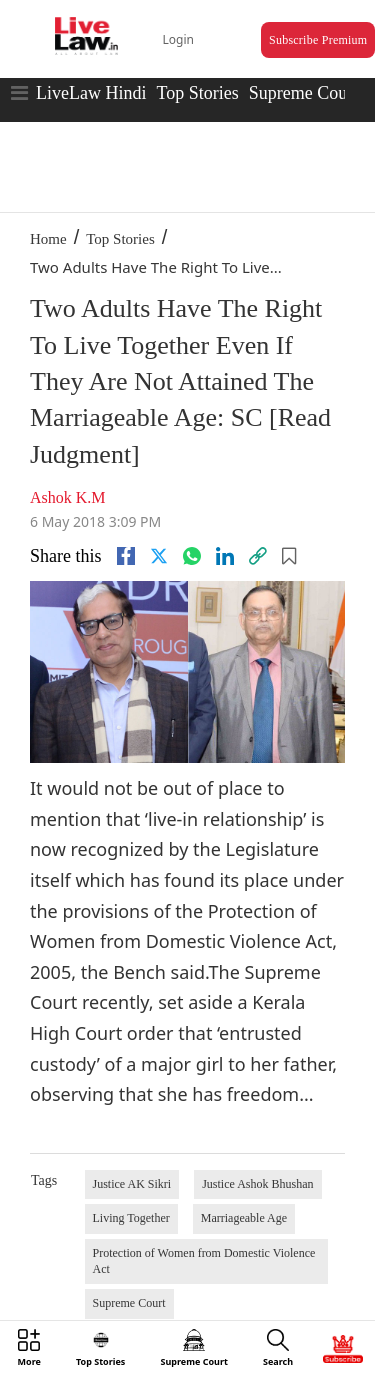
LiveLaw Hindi (91, 93)
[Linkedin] (225, 556)
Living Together (131, 1218)
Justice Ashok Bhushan (257, 1184)
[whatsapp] (192, 556)
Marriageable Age (244, 1218)
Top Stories (197, 93)
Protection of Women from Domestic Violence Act (204, 1261)
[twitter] (159, 556)
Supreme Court (304, 93)
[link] (258, 556)
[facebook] (126, 556)
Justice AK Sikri (132, 1184)
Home (48, 239)
